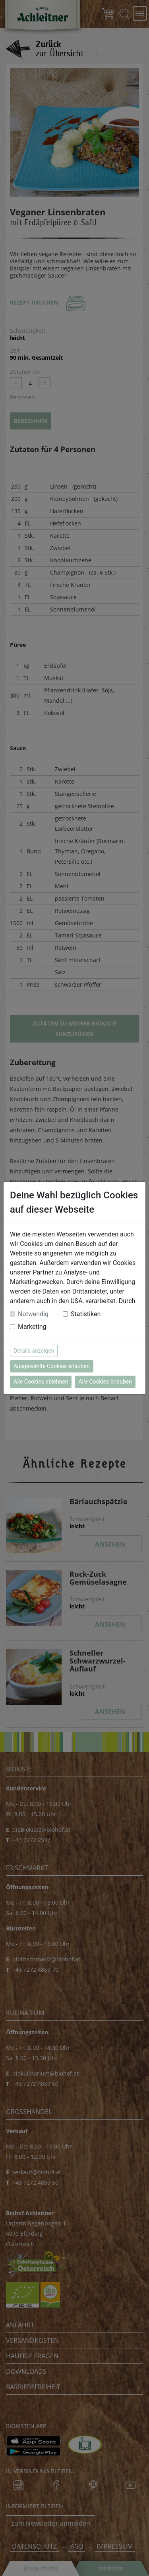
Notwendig (33, 1314)
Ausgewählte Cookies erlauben (52, 1366)
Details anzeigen (34, 1350)
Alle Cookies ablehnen (41, 1381)
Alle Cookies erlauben (105, 1381)
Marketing (32, 1326)
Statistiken (86, 1314)
